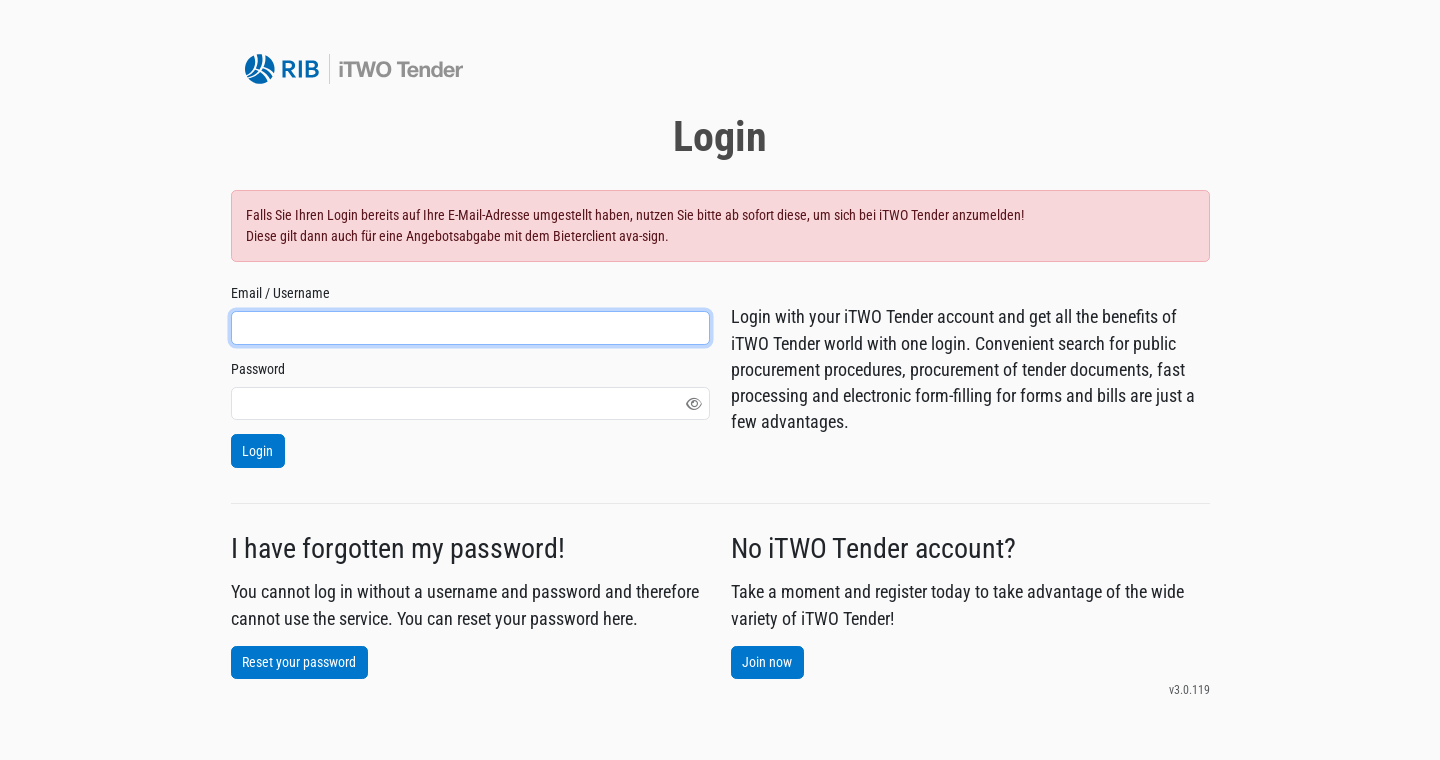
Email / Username (280, 293)
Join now (767, 662)
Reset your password (299, 662)
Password (258, 369)
